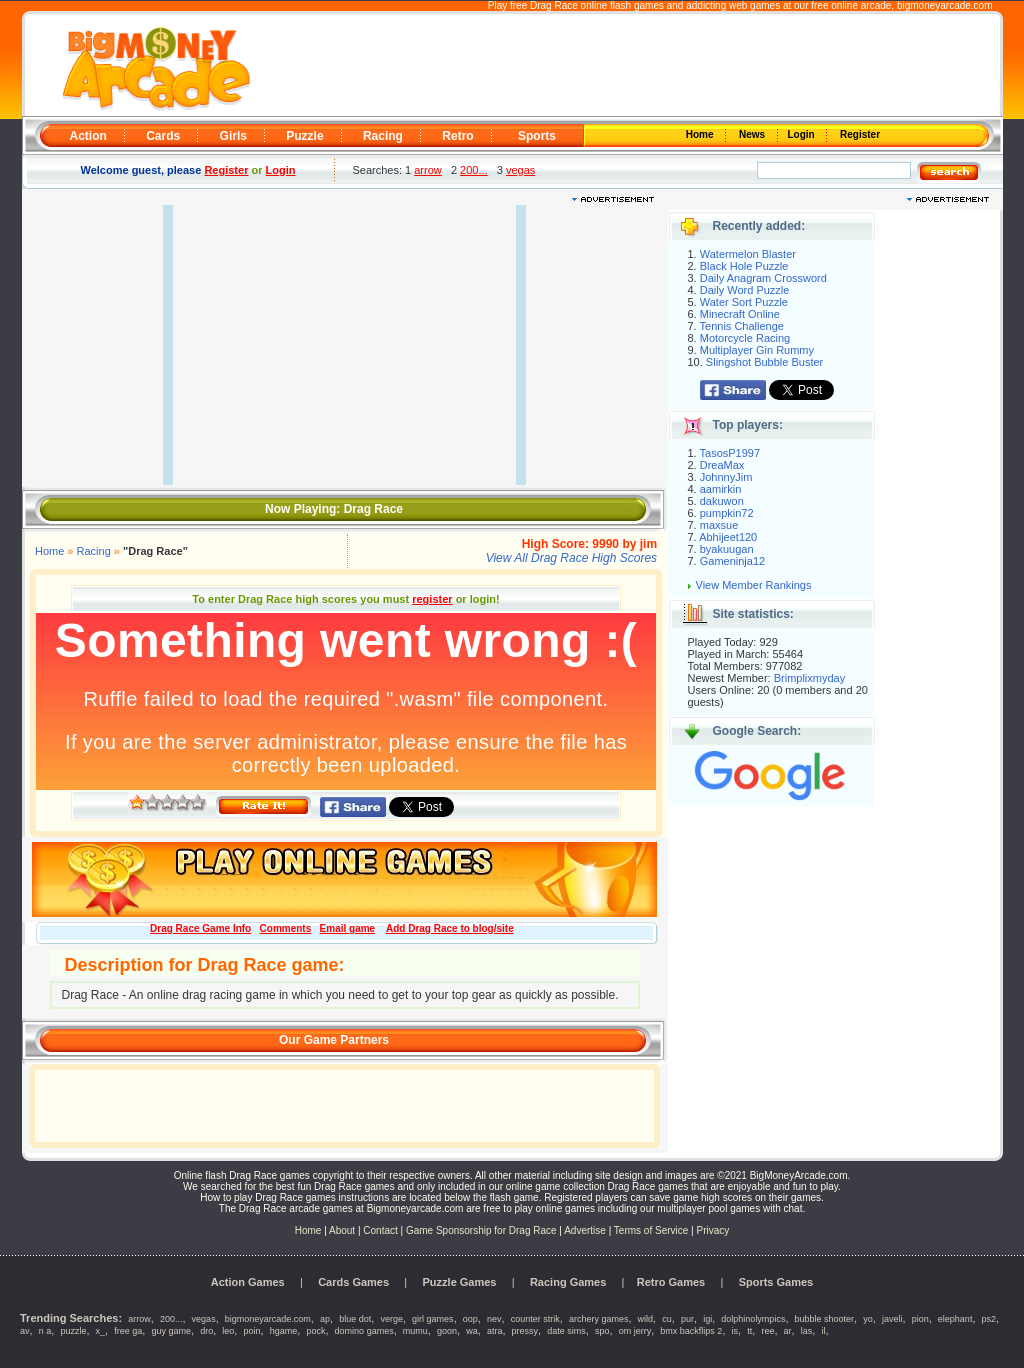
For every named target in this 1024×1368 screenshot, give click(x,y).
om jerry (635, 1331)
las (807, 1331)
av (25, 1331)
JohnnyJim (726, 477)
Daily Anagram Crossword (763, 278)
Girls (233, 136)
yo (868, 1319)
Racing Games (568, 1282)
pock (315, 1331)
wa (472, 1331)
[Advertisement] (624, 66)
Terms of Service (652, 1230)
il (823, 1331)
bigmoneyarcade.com (945, 5)
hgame (284, 1331)
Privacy (712, 1230)
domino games (364, 1331)
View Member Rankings (754, 585)
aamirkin (721, 489)
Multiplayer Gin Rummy (757, 350)
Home (701, 134)
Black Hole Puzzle (744, 266)
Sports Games (776, 1282)
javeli (892, 1319)
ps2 (989, 1319)
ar (788, 1331)
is (735, 1331)
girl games (433, 1319)
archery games (599, 1319)
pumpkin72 (727, 513)
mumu (415, 1331)
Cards (163, 136)
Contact (380, 1230)
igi (707, 1319)
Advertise (585, 1230)
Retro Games (671, 1282)
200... (474, 170)
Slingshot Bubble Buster (764, 362)
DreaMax (722, 465)
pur (687, 1319)
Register (858, 134)
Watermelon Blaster (748, 254)
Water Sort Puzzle (744, 302)
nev (494, 1319)
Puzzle (304, 136)
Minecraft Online (740, 314)
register (432, 599)
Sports (537, 136)
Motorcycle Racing (745, 338)
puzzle (73, 1331)
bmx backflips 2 (691, 1331)
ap (325, 1319)
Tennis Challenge (742, 326)
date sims (566, 1331)
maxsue (719, 525)
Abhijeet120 (728, 537)
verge (391, 1319)
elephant (955, 1319)
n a (45, 1331)
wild (646, 1319)
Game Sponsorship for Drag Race (481, 1230)
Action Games (248, 1282)
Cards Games (353, 1282)
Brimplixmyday (810, 678)
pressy (525, 1331)
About (342, 1230)
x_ (101, 1331)
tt (749, 1331)
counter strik (535, 1319)
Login (803, 134)
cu (667, 1319)
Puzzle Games (460, 1282)
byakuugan (727, 549)
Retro (457, 136)
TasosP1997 (730, 453)
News (753, 134)
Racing (383, 136)
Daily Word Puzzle (745, 290)
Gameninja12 (732, 561)
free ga (128, 1331)
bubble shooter (825, 1319)
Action (88, 136)
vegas (520, 170)
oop (470, 1319)
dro (206, 1331)
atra (495, 1331)
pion (920, 1319)
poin (252, 1331)
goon (447, 1331)
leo (228, 1331)
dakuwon (722, 501)
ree (767, 1331)
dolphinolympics (753, 1319)
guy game (171, 1331)
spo (602, 1331)
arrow (428, 170)
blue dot (355, 1319)
